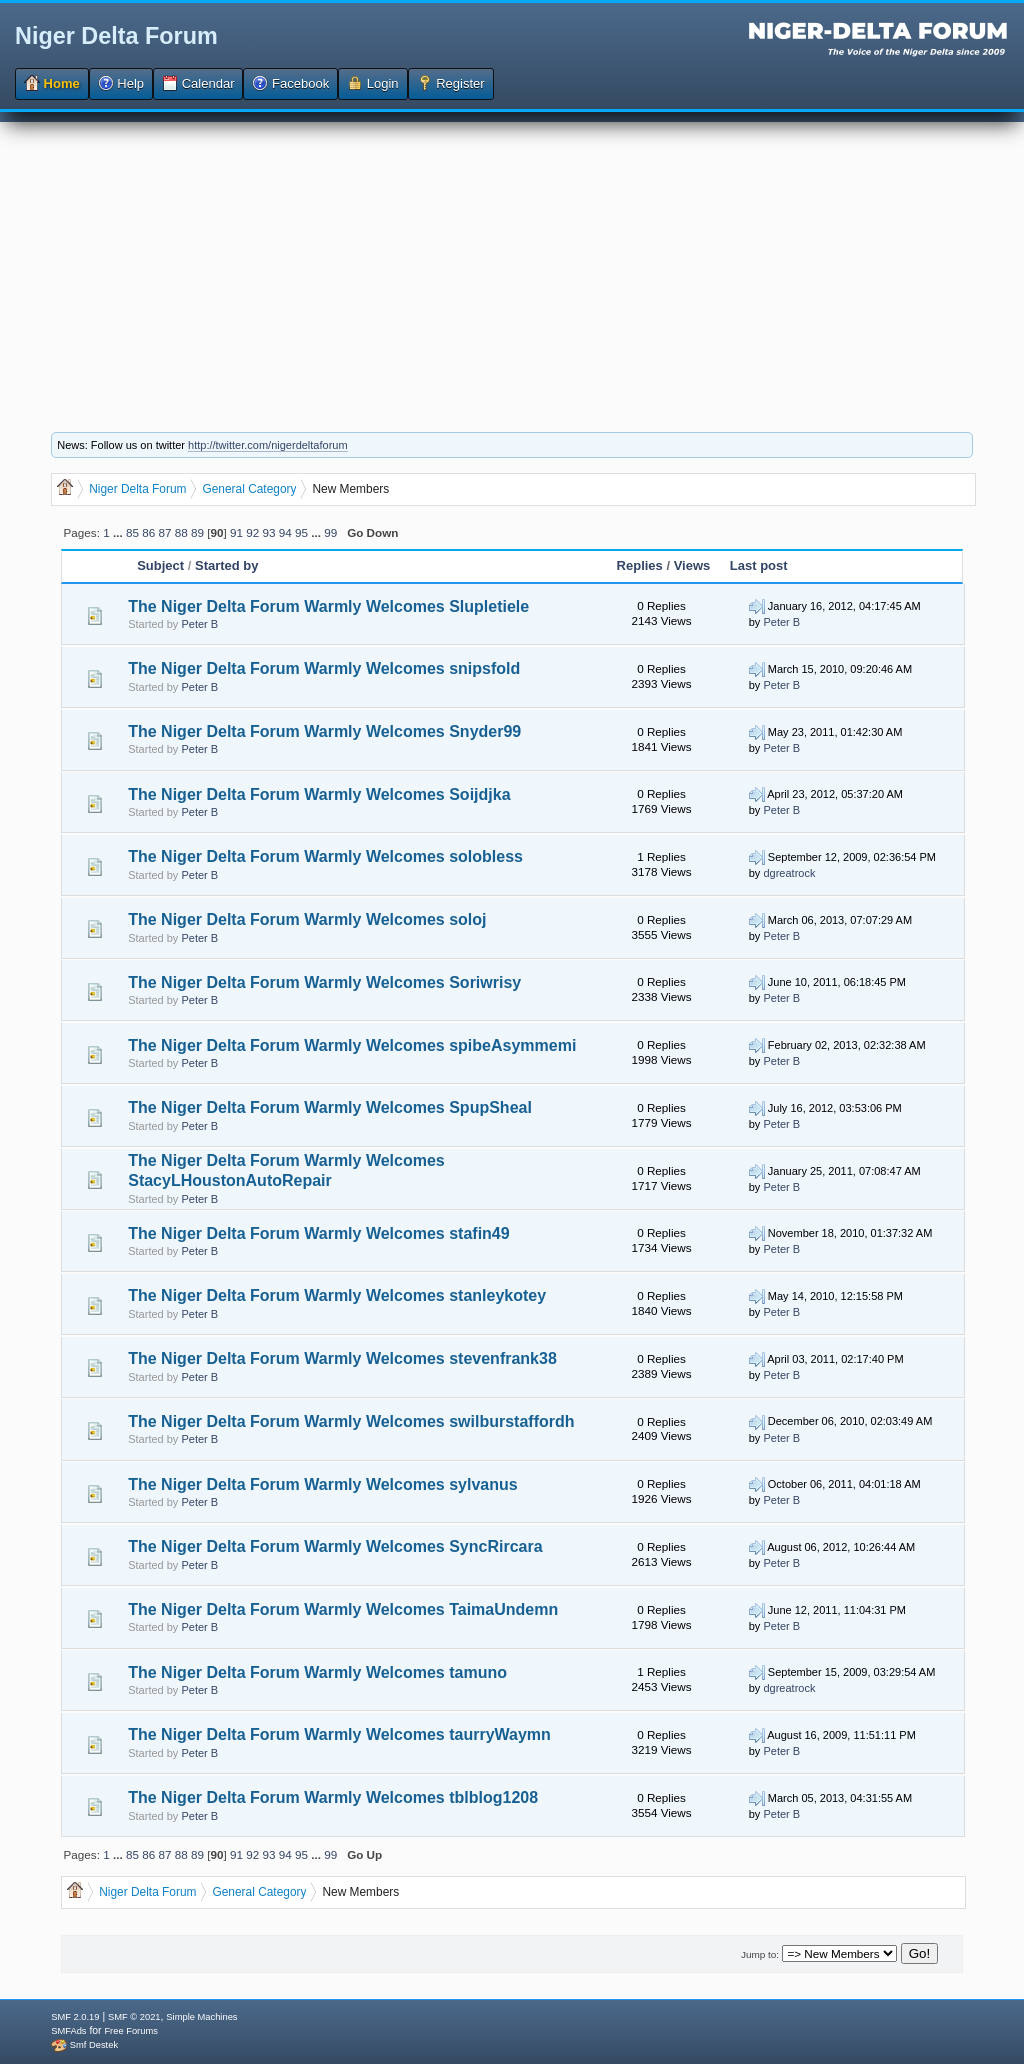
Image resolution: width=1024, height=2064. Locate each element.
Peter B (199, 624)
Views (692, 565)
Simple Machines (201, 2017)
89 (197, 532)
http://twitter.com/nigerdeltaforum (268, 445)
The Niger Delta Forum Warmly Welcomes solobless (325, 856)
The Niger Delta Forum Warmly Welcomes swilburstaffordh (351, 1421)
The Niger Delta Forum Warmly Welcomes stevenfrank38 (342, 1358)
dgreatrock (789, 873)
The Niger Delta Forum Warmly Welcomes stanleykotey (337, 1295)
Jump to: (760, 1954)
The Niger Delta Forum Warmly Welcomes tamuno (317, 1672)
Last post (759, 565)
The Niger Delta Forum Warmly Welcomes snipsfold (324, 668)
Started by (227, 565)
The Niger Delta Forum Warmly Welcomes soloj (307, 919)
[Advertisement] (512, 262)
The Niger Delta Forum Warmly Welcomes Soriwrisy (324, 982)
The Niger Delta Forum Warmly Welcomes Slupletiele (328, 606)
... (119, 532)
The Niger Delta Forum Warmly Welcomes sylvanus (322, 1484)
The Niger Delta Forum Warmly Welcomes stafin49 (318, 1233)
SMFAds (68, 2031)
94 (285, 532)
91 (236, 532)
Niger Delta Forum (116, 36)
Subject (162, 565)
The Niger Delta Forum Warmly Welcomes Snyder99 (324, 731)
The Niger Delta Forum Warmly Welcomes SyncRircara (335, 1546)
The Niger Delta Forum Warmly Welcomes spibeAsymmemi (352, 1045)
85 (132, 532)
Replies (640, 565)
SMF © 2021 (134, 2017)
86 (148, 532)
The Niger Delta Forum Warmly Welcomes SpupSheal (330, 1107)
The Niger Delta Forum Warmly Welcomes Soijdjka (319, 794)
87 (164, 532)
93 (269, 532)
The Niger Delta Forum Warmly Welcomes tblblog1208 (333, 1797)
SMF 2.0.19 (75, 2017)
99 (330, 532)
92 (252, 532)
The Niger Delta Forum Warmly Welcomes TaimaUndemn (343, 1609)
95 (301, 532)
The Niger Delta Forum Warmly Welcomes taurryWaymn (339, 1734)
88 (181, 532)
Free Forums (130, 2031)
